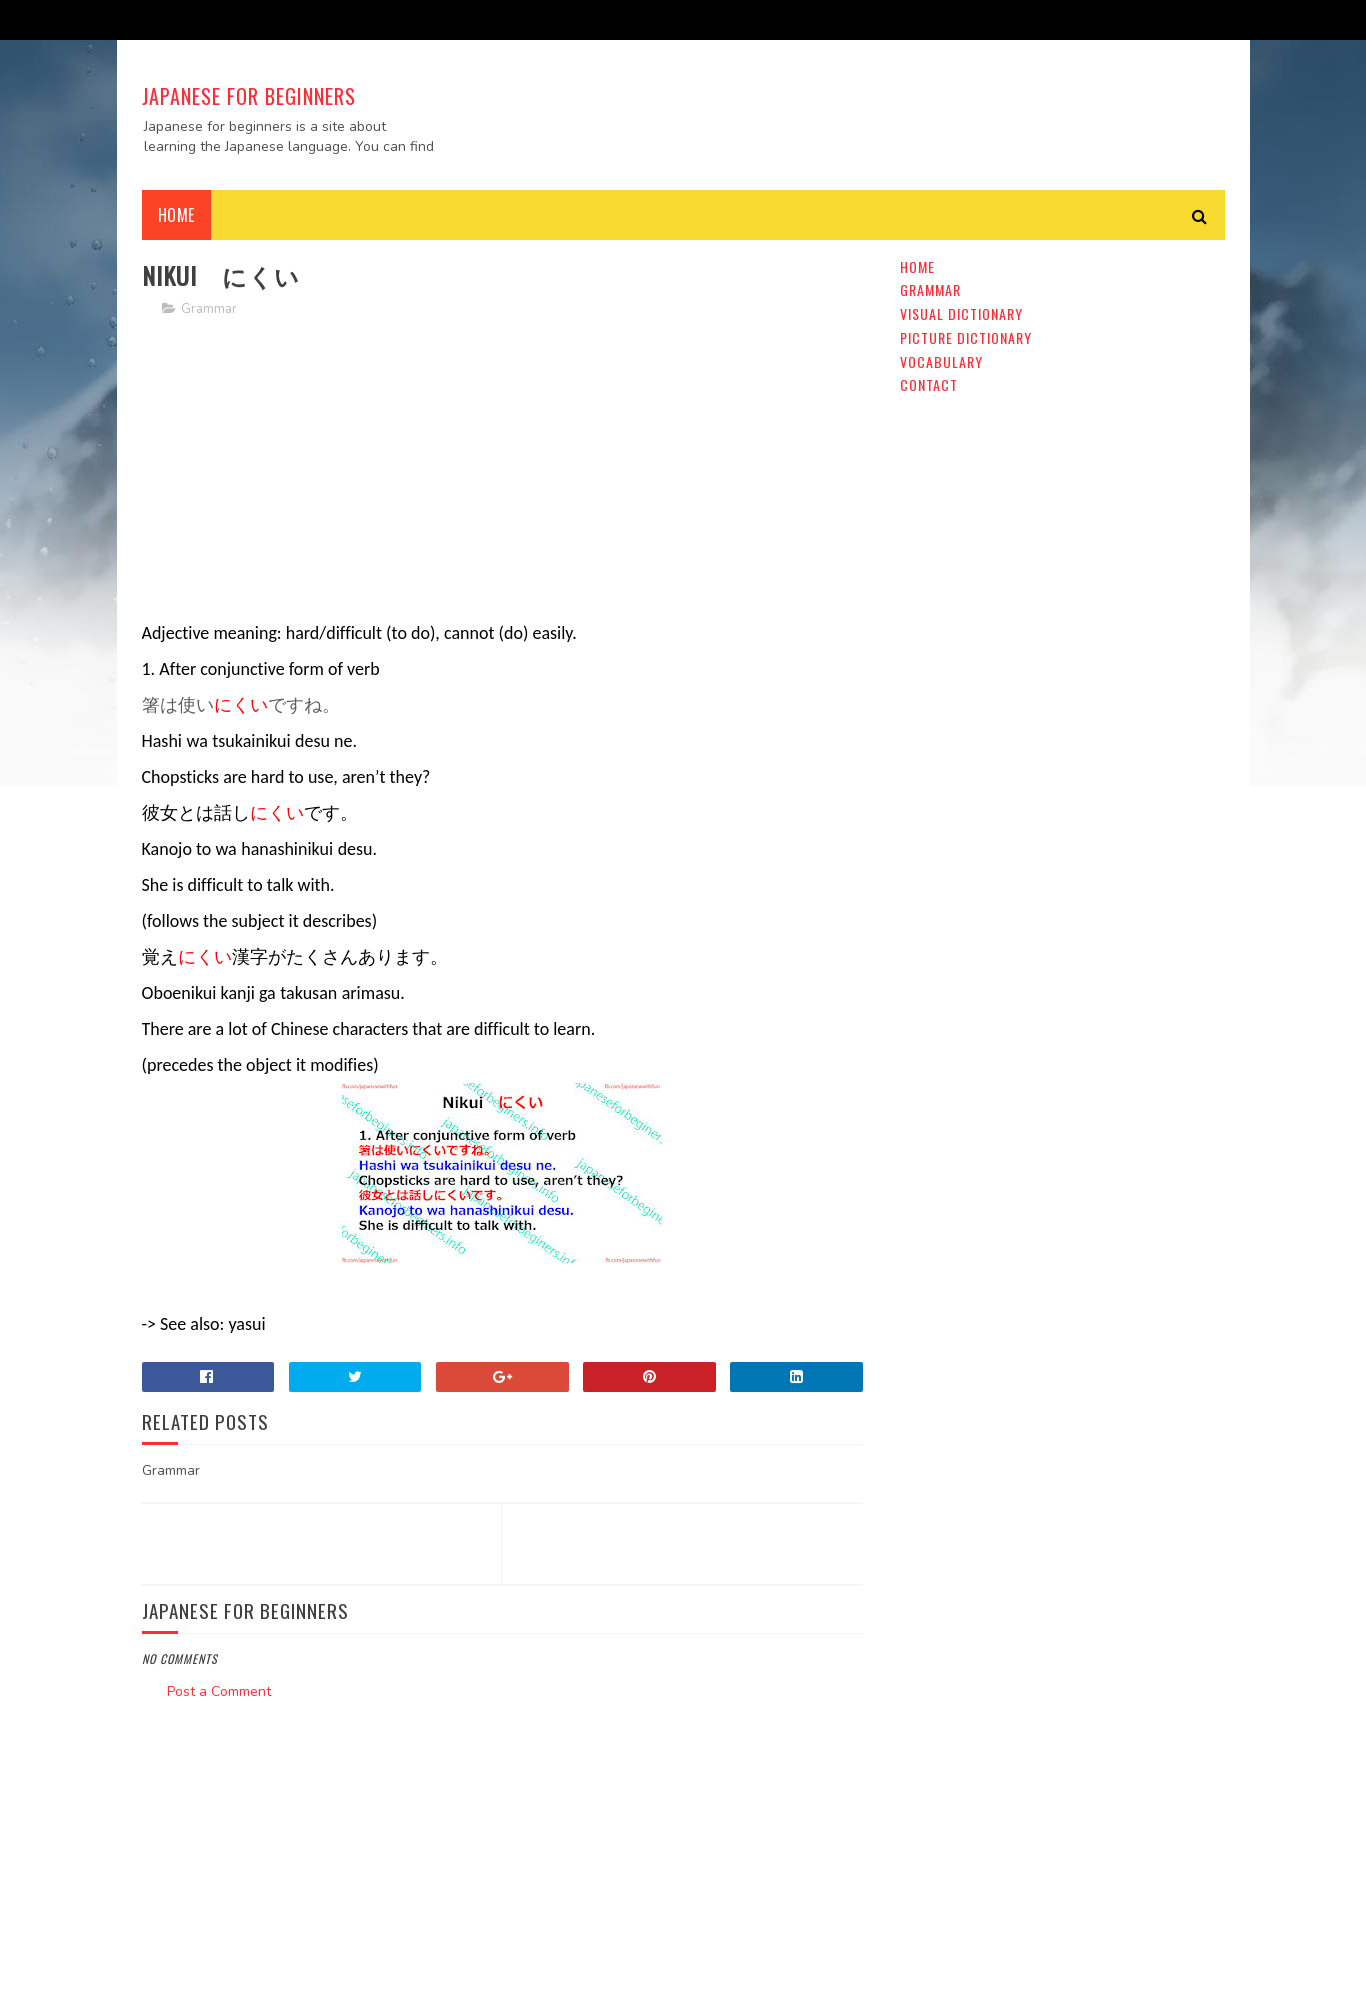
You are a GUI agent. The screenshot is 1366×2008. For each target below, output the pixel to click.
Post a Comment (219, 1691)
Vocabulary (941, 361)
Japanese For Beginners (249, 96)
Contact (929, 384)
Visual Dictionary (961, 313)
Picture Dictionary (966, 337)
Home (176, 215)
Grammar (209, 309)
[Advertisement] (503, 475)
